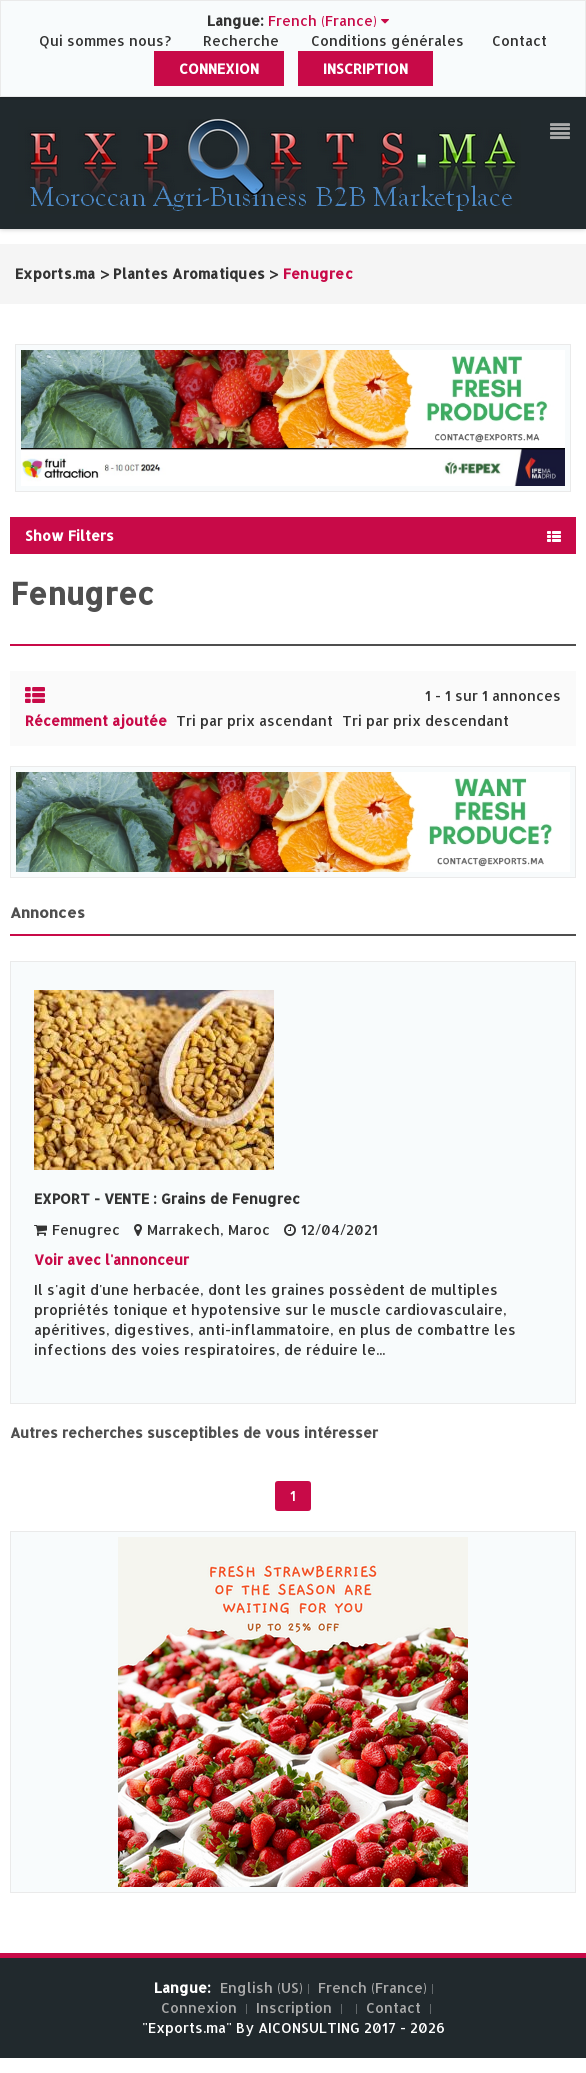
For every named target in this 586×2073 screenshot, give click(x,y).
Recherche (241, 40)
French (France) (372, 1987)
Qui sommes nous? (107, 40)
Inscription (365, 68)
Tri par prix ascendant (254, 720)
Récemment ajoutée (96, 720)
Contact (519, 40)
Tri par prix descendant (425, 720)
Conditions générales (389, 40)
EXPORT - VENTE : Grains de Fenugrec (167, 1198)
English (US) (261, 1987)
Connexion (219, 68)
